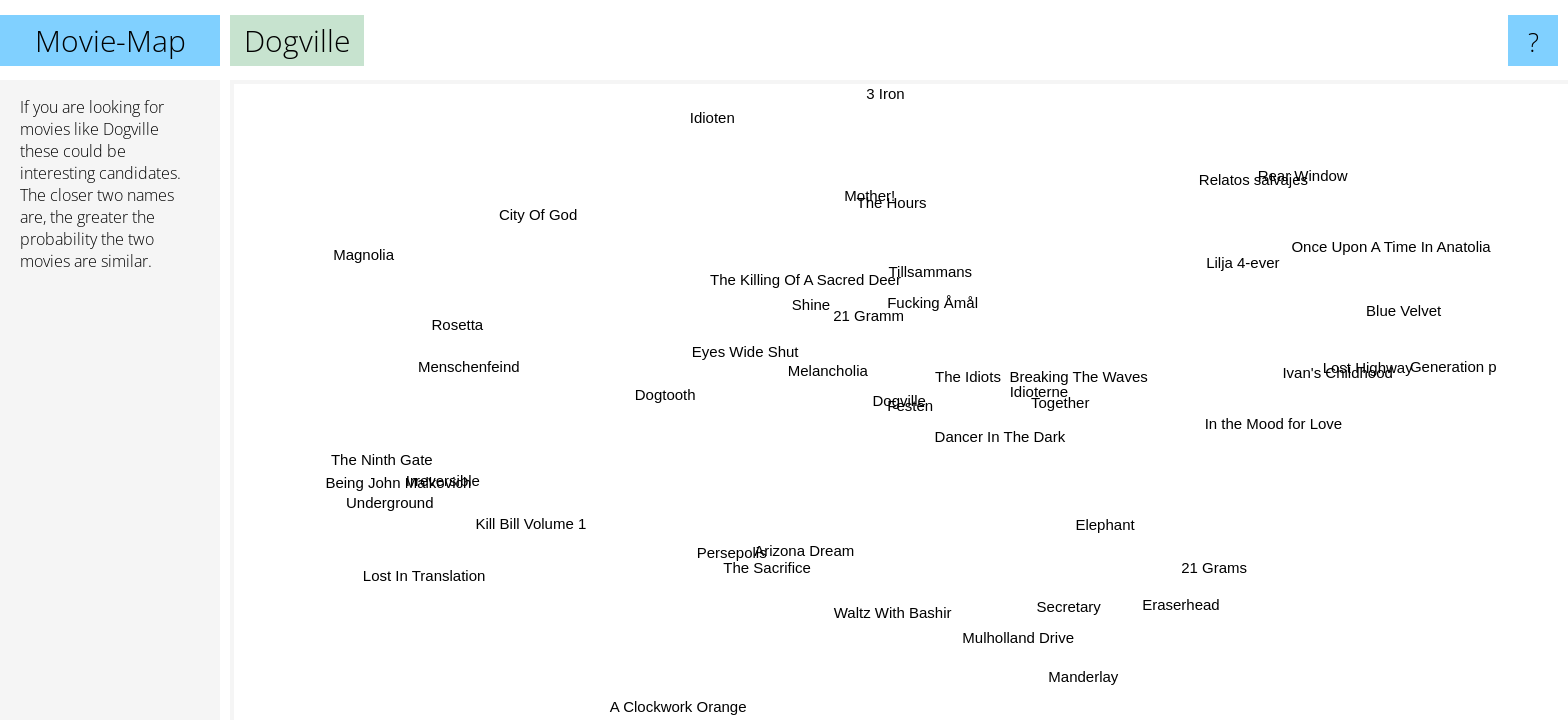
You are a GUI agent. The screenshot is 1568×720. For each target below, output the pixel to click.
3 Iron (881, 93)
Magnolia (382, 237)
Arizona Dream (796, 548)
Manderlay (1092, 674)
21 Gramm (881, 324)
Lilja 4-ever (1244, 264)
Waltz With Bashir (897, 610)
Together (1058, 407)
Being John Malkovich (394, 474)
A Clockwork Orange (676, 706)
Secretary (1046, 605)
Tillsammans (916, 276)
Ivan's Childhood (1335, 375)
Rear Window (1330, 177)
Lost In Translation (418, 573)
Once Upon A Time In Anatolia (1388, 245)
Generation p (1447, 368)
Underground (381, 494)
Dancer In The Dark (1006, 435)
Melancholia (826, 377)
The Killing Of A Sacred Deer (812, 279)
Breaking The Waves (1079, 379)
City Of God (548, 209)
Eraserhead (1192, 599)
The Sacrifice (765, 564)
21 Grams (1218, 566)
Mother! (867, 195)
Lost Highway (1361, 353)
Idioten (715, 118)
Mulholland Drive (1028, 636)
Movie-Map (110, 40)
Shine (804, 317)
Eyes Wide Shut (743, 350)
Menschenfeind (469, 369)
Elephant (1104, 524)
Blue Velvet (1385, 292)
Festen (910, 409)
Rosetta (452, 332)
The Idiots (964, 378)
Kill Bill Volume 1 (535, 524)
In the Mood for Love (1283, 421)
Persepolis (727, 548)
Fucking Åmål (935, 307)
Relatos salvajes (1244, 179)
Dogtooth (660, 394)
